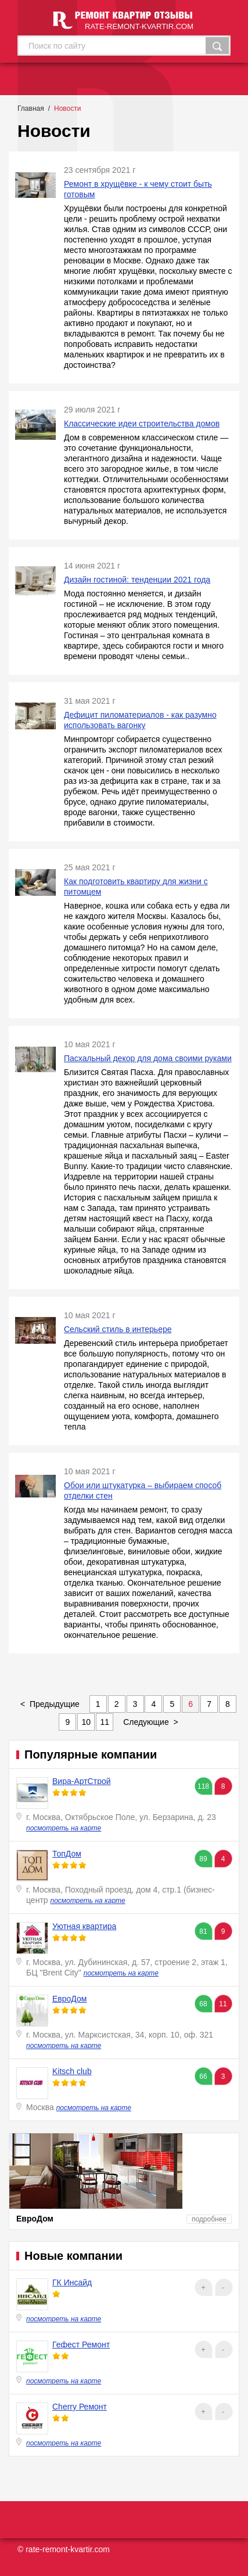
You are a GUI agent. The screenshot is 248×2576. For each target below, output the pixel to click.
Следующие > (150, 1722)
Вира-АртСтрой (81, 1781)
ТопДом (66, 1853)
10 (86, 1722)
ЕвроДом (69, 1998)
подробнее (209, 2219)
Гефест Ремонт (81, 2344)
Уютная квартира (84, 1926)
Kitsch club (72, 2071)
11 (104, 1722)
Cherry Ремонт (79, 2406)
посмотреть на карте (63, 1828)
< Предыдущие (50, 1704)
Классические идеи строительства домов (142, 423)
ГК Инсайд (72, 2282)
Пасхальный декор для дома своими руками (148, 1058)
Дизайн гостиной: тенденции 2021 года (137, 579)
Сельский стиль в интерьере (118, 1329)
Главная (30, 108)
